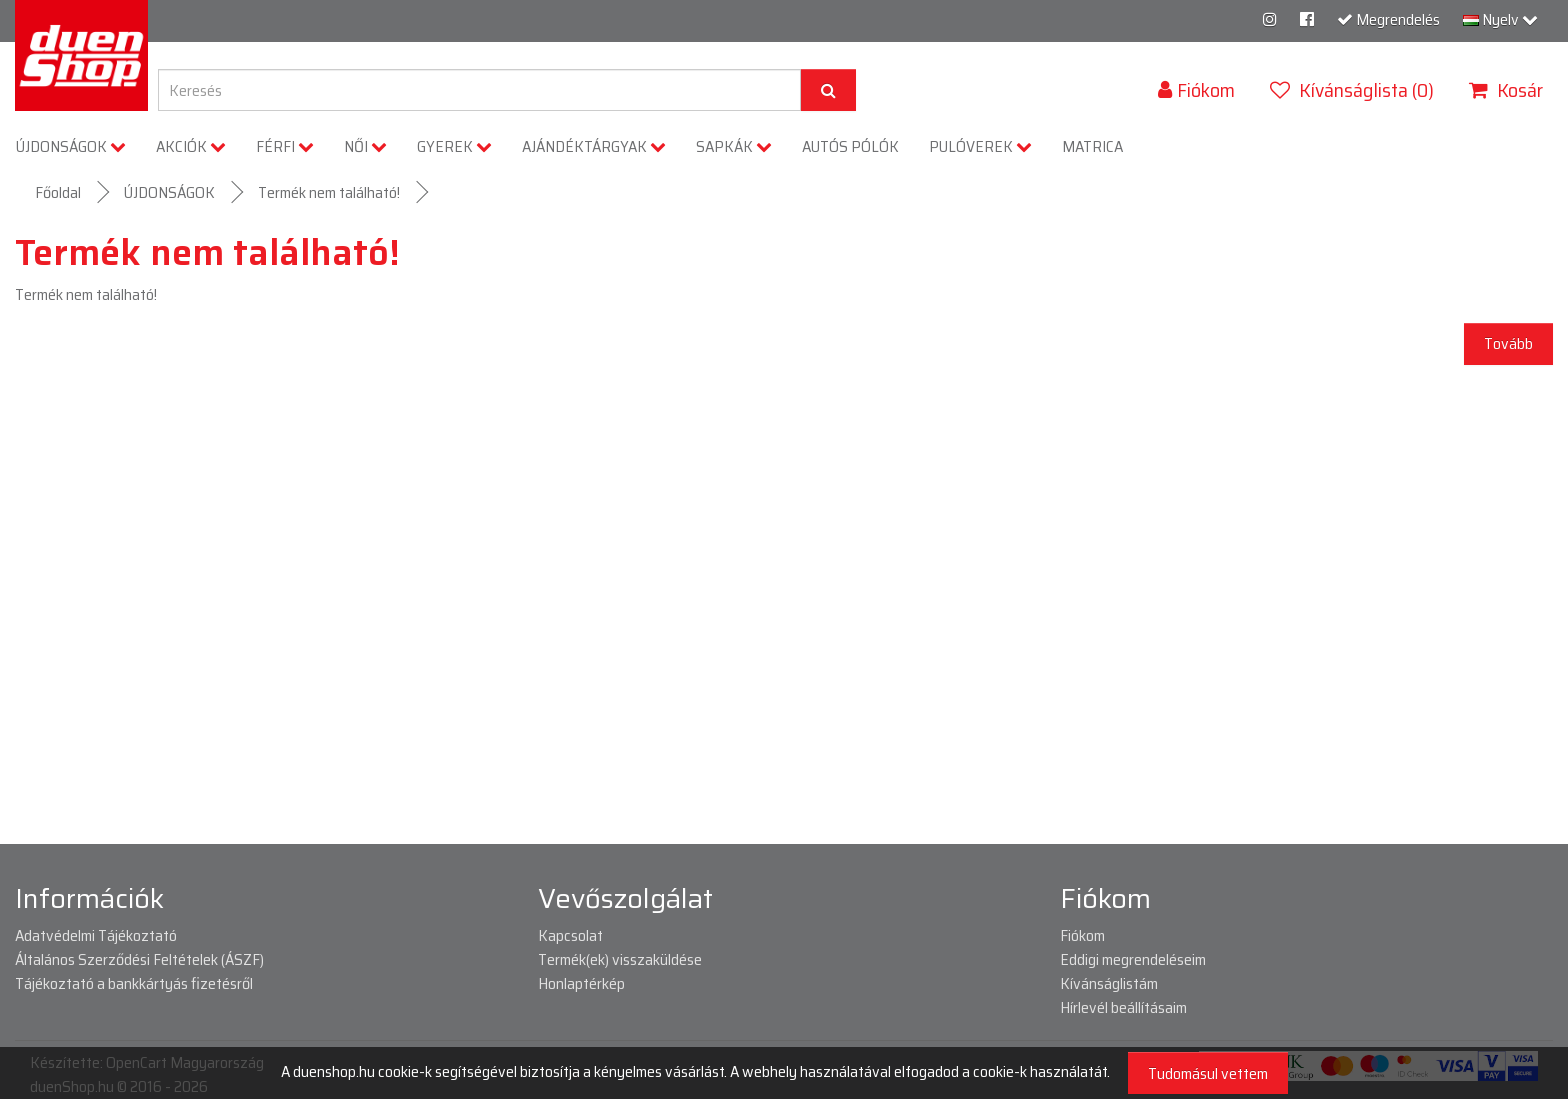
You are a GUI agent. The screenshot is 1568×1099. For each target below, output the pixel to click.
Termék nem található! (329, 192)
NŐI (365, 146)
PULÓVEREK (980, 146)
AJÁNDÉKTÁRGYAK (594, 146)
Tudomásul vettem (1208, 1073)
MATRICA (1092, 146)
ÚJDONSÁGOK (71, 146)
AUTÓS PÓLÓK (850, 146)
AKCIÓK (191, 146)
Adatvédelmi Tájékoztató (96, 935)
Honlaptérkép (581, 983)
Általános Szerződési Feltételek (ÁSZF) (139, 959)
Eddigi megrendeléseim (1133, 959)
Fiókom (1082, 935)
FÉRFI (285, 146)
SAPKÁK (734, 146)
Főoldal (58, 192)
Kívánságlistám (1109, 983)
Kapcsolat (570, 935)
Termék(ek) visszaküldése (620, 959)
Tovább (1508, 343)
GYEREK (454, 146)
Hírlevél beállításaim (1123, 1007)
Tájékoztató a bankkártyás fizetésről (134, 983)
